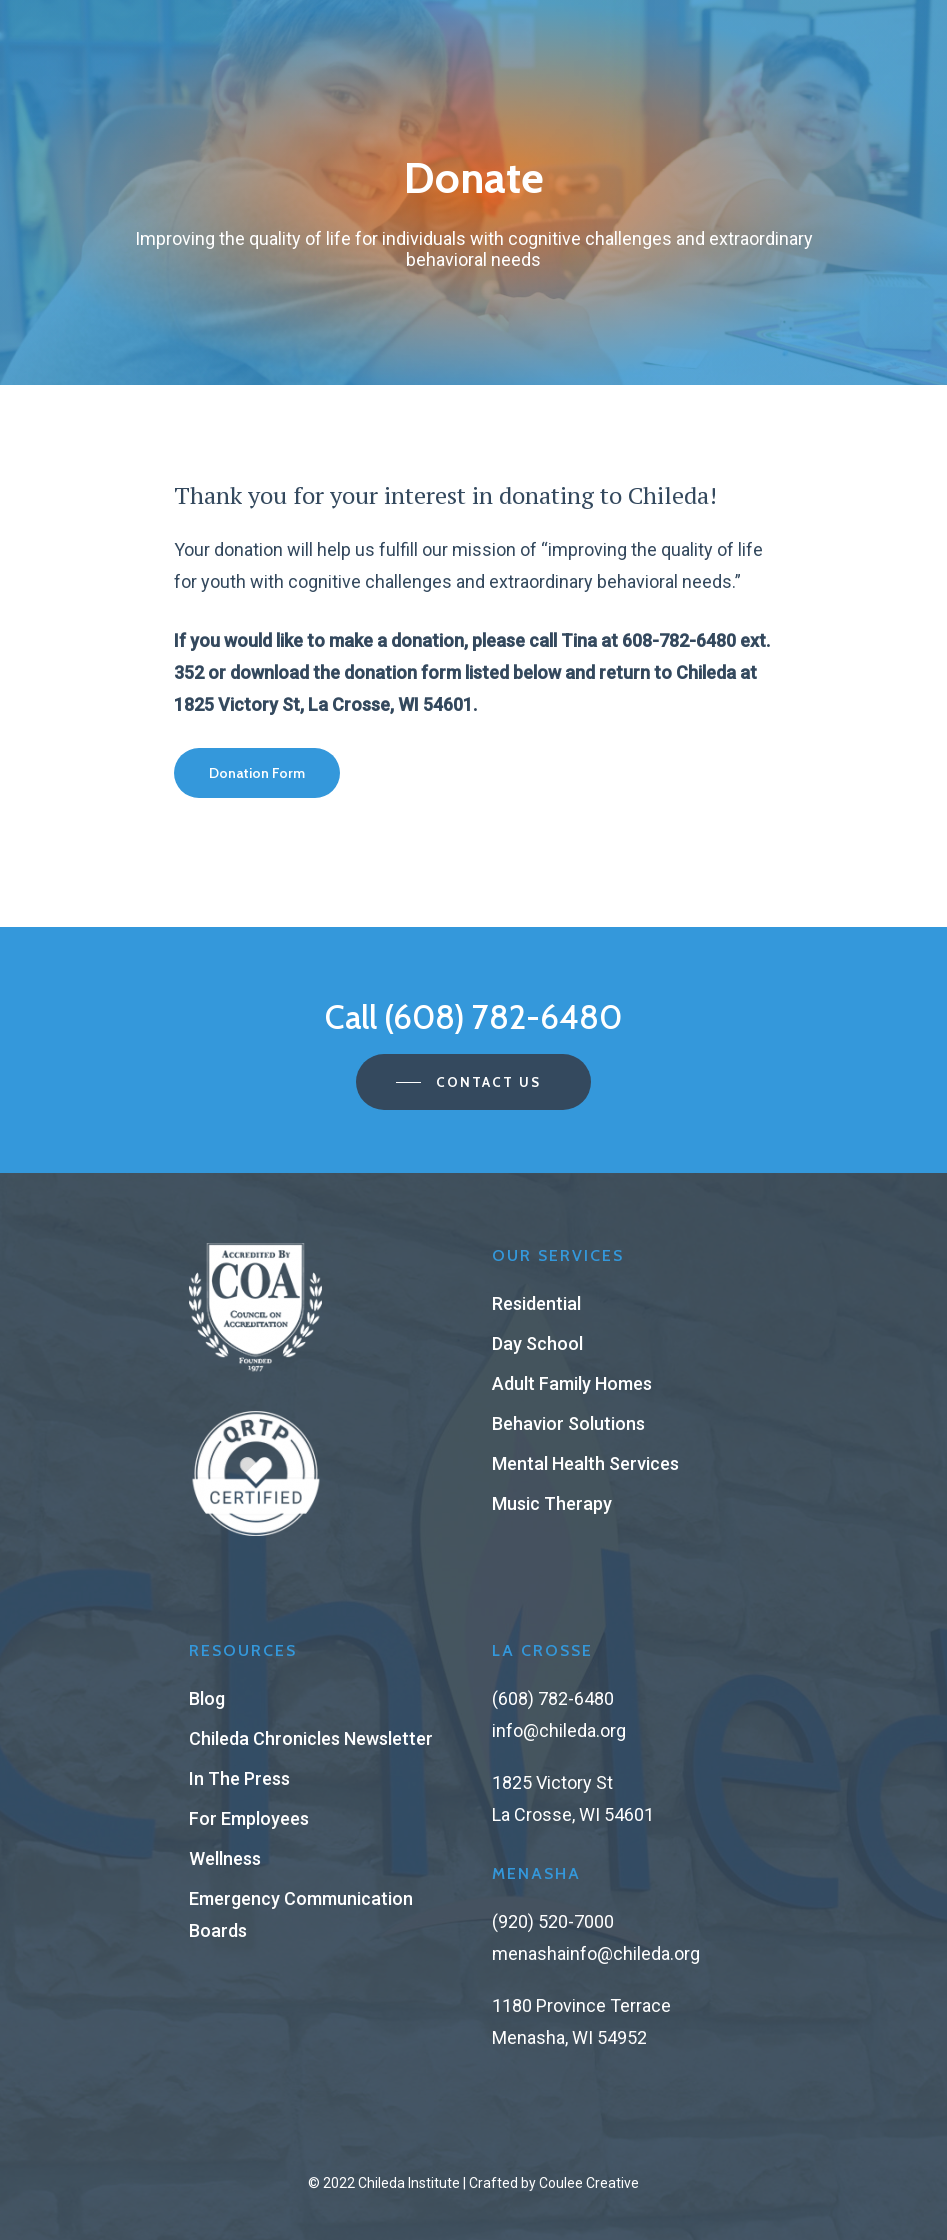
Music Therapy (552, 1503)
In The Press (239, 1778)
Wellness (225, 1858)
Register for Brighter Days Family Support (473, 19)
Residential (536, 1303)
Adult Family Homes (572, 1383)
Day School (537, 1343)
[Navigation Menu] (763, 79)
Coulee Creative (589, 2183)
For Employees (249, 1818)
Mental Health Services (585, 1463)
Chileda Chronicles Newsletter (311, 1738)
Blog (207, 1698)
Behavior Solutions (568, 1423)
